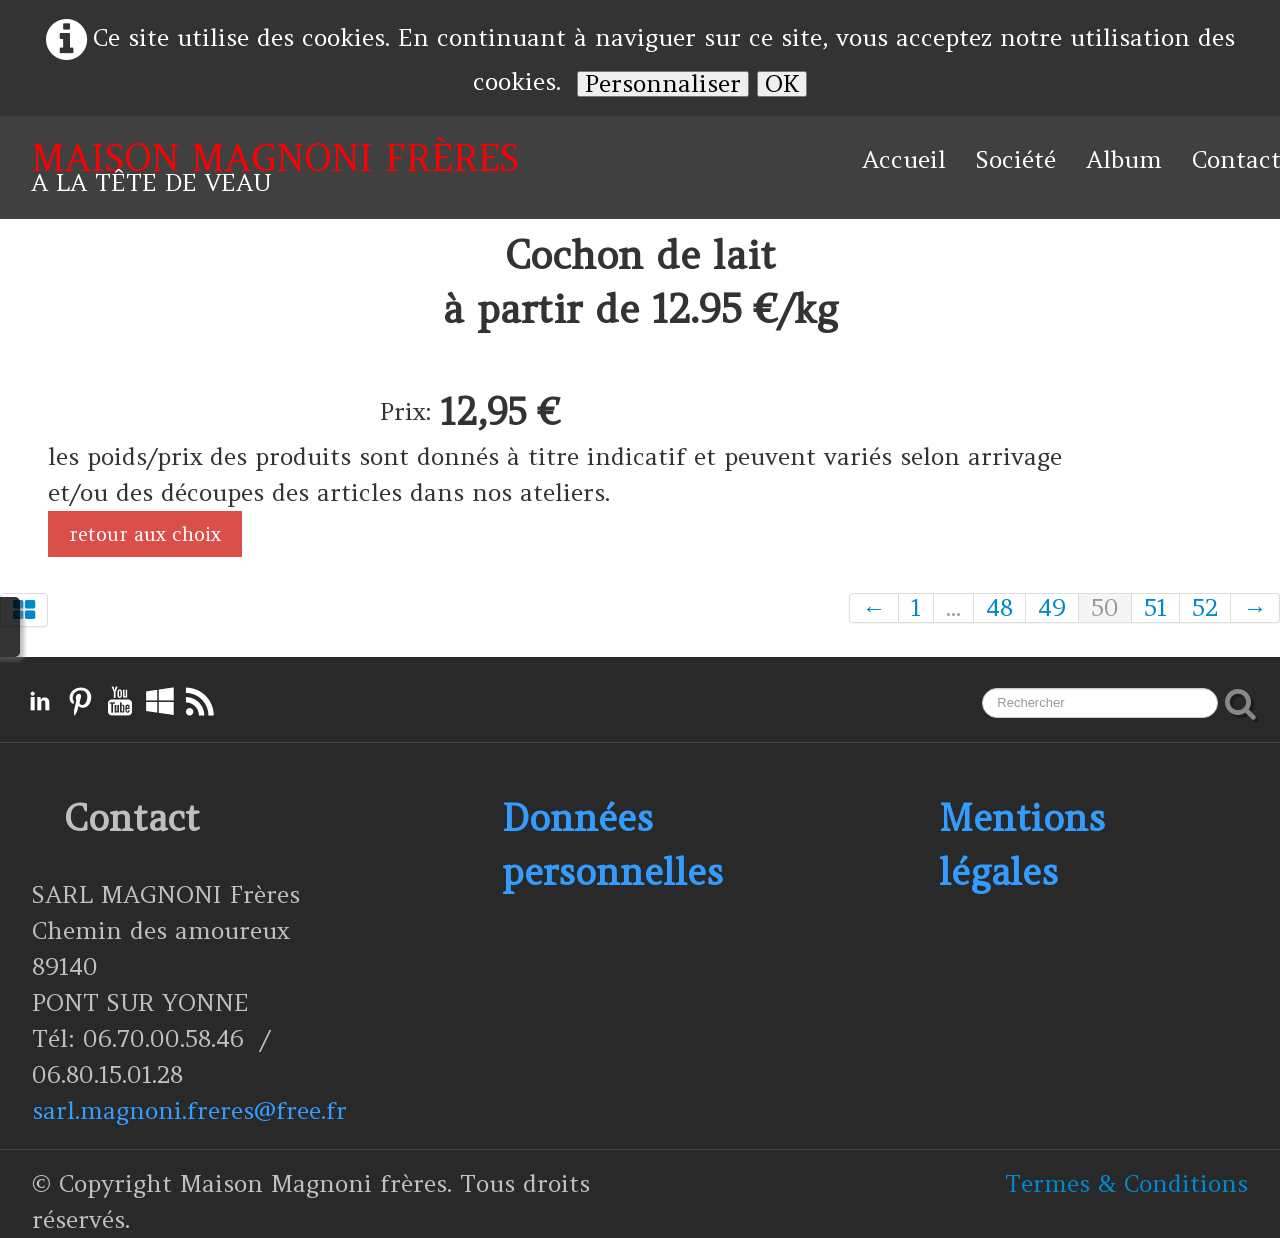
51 (1155, 608)
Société (1016, 159)
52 (1205, 608)
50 (1105, 608)
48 (999, 608)
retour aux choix (145, 534)
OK (782, 84)
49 (1052, 608)
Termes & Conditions (1126, 1183)
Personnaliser (663, 84)
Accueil (904, 159)
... (953, 608)
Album (1124, 159)
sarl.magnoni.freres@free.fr (189, 1110)
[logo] (275, 167)
